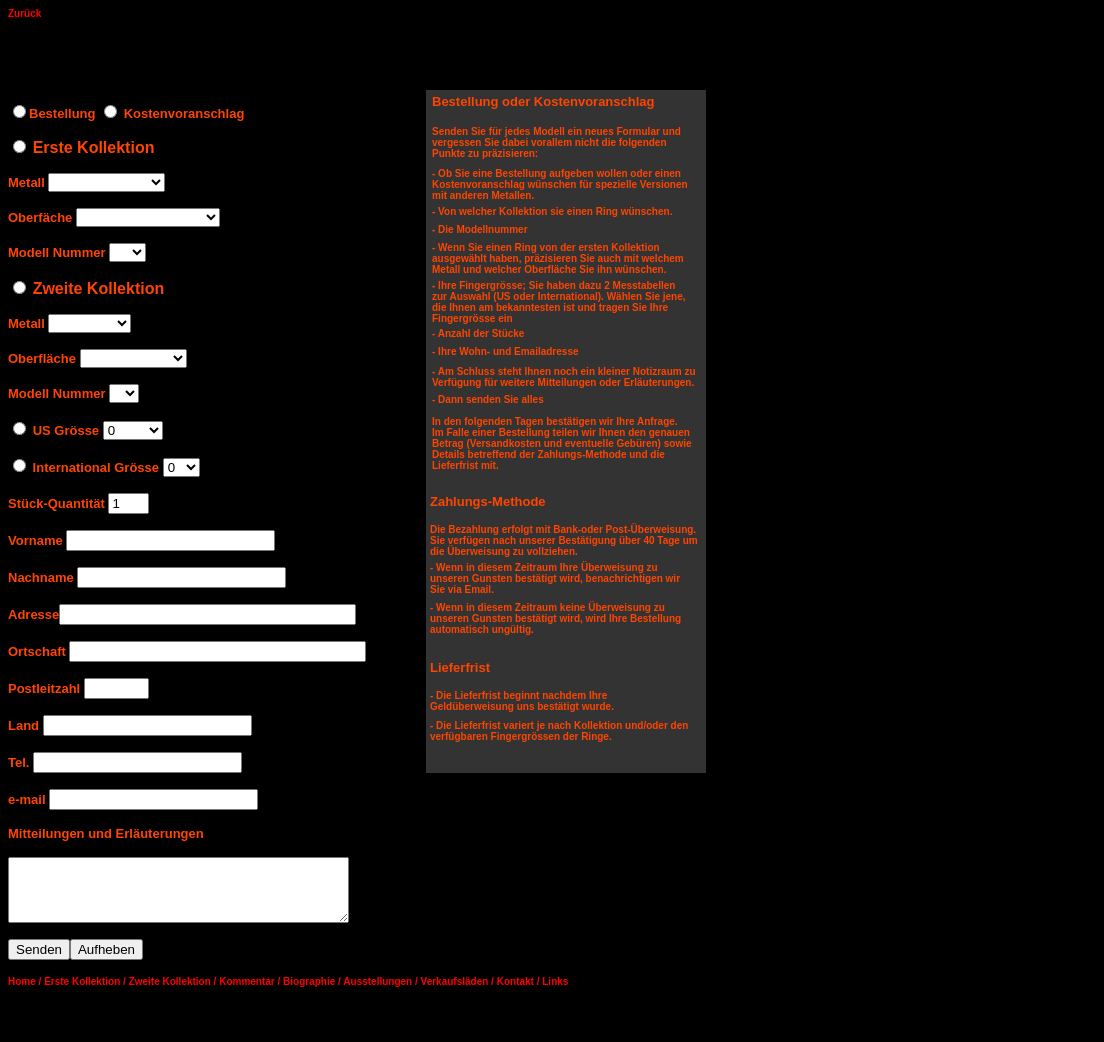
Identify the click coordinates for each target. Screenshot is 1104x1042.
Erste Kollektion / (85, 993)
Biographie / (312, 993)
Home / (24, 993)
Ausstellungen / (380, 993)
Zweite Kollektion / (173, 993)
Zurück (24, 13)
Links (555, 993)
